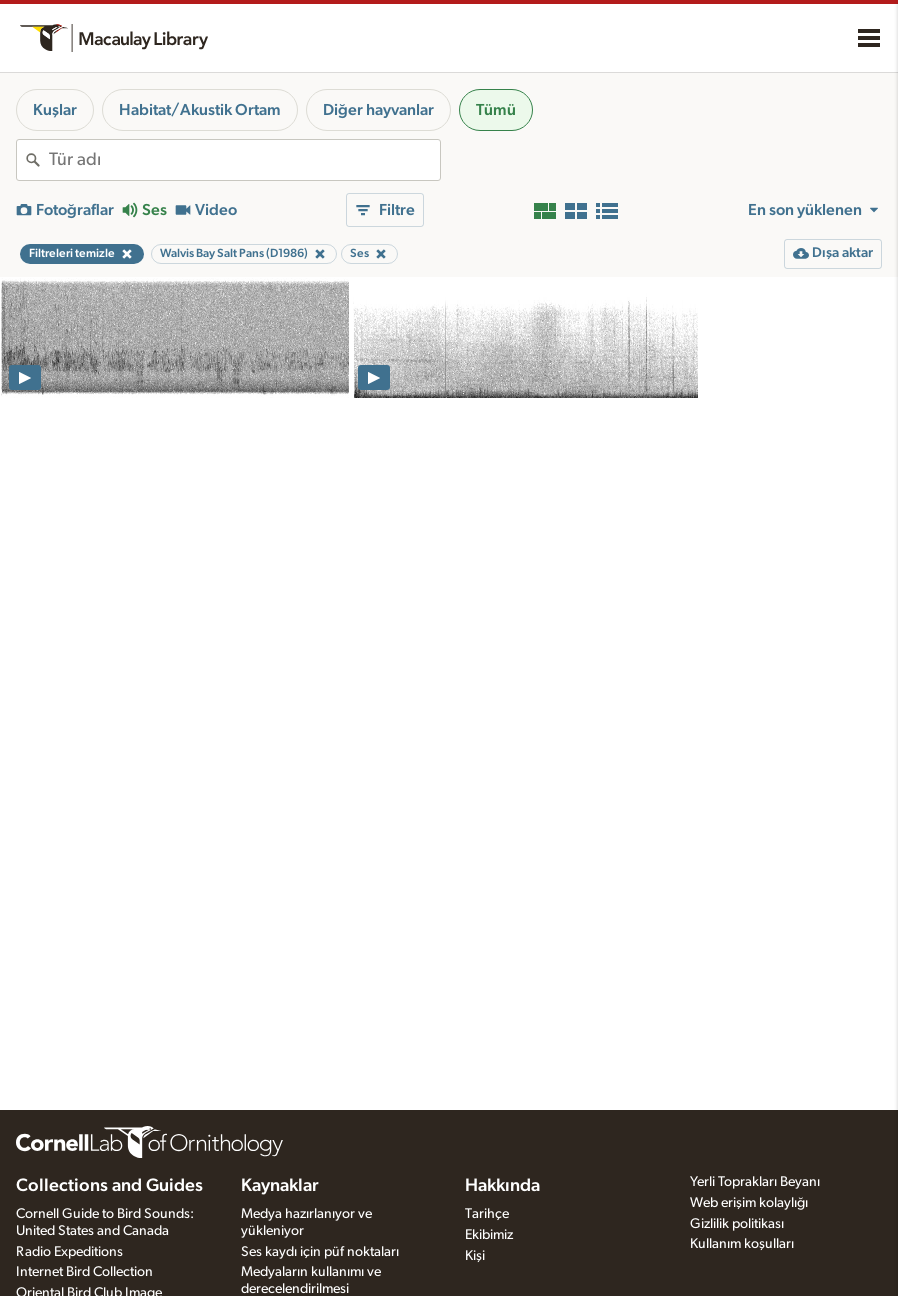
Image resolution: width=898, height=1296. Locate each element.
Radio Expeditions (69, 1252)
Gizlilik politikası (737, 1224)
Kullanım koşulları (742, 1244)
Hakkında (502, 1186)
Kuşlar (55, 110)
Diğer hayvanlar (378, 110)
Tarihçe (487, 1214)
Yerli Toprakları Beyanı (755, 1182)
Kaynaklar (280, 1186)
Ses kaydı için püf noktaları (320, 1252)
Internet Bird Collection (84, 1272)
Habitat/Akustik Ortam (200, 110)
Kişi (475, 1256)
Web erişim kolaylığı (749, 1203)
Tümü (496, 110)
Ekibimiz (489, 1235)
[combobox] (244, 160)
